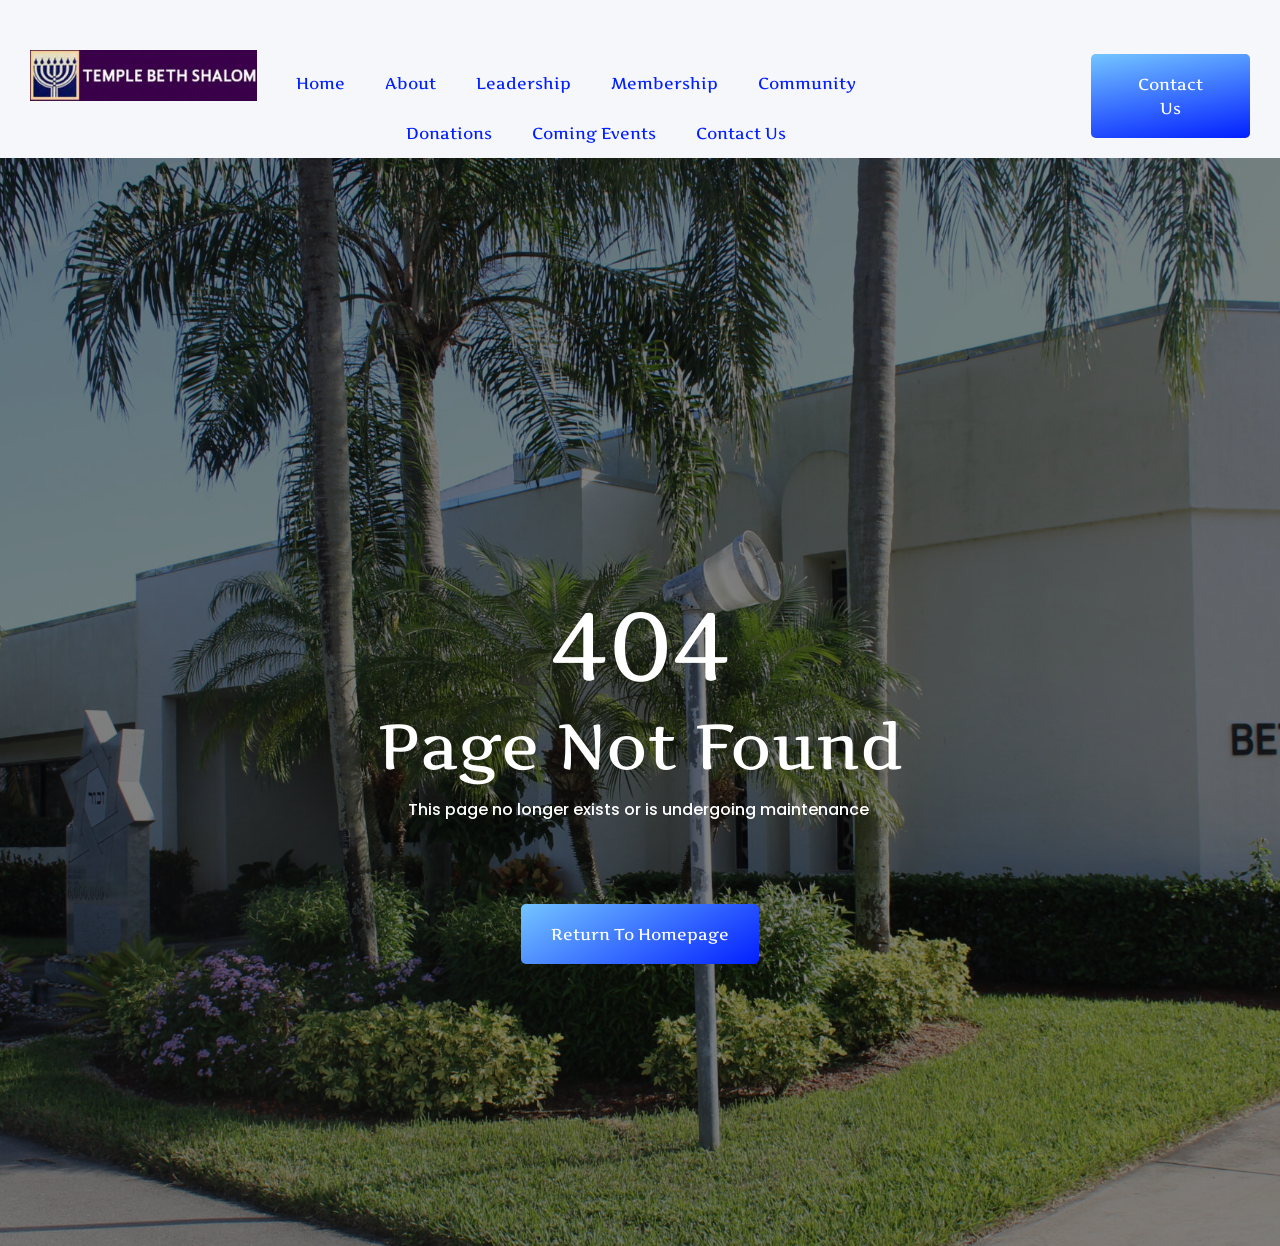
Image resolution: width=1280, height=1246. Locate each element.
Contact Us (741, 133)
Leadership (523, 83)
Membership (664, 83)
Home (320, 83)
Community (807, 83)
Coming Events (594, 133)
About (410, 83)
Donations (449, 133)
